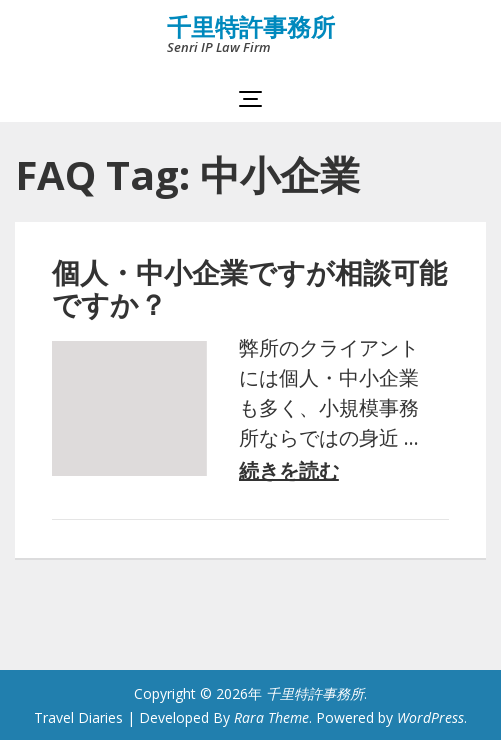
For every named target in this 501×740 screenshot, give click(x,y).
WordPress (430, 717)
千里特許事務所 (251, 26)
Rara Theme (271, 717)
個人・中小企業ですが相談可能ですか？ (249, 288)
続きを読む (289, 471)
